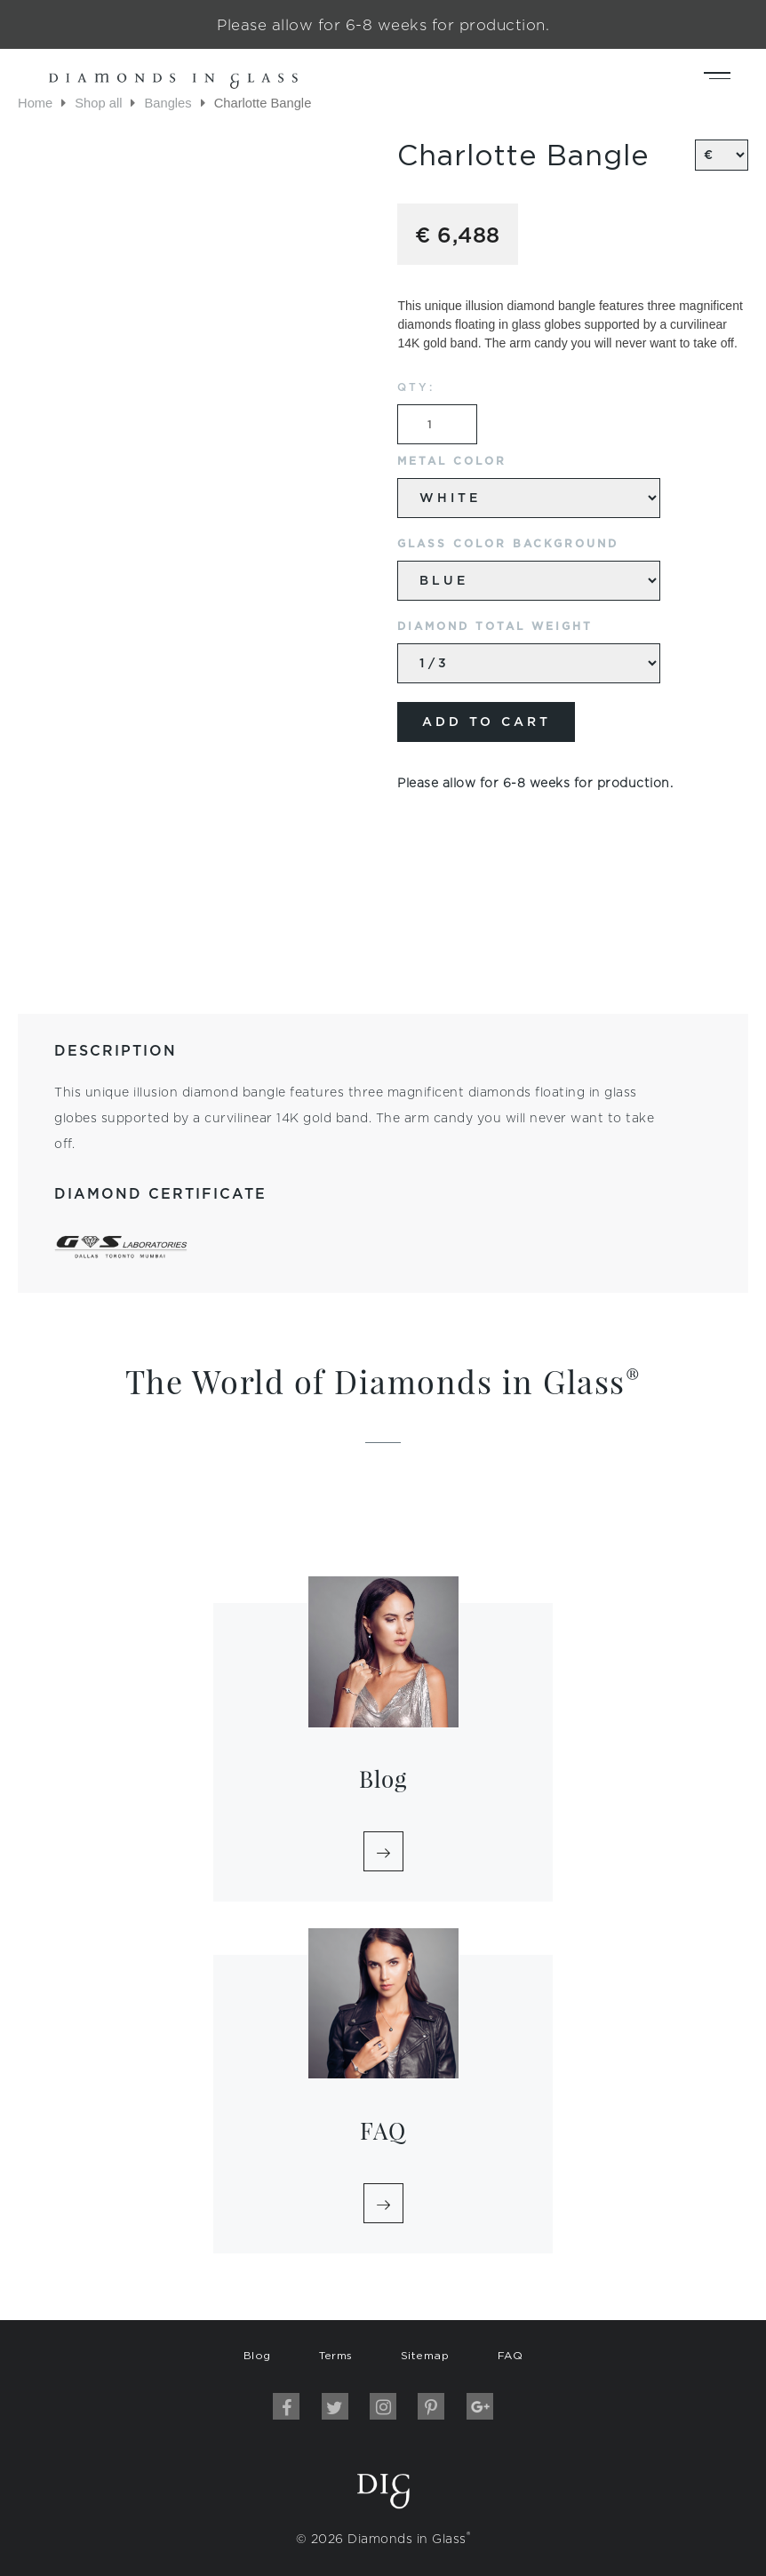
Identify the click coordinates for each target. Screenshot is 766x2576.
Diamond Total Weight (495, 626)
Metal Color (452, 460)
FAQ (510, 2355)
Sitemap (425, 2355)
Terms (336, 2355)
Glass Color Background (507, 543)
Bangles (167, 103)
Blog (257, 2355)
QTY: (416, 387)
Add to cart (486, 721)
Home (35, 103)
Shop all (98, 103)
